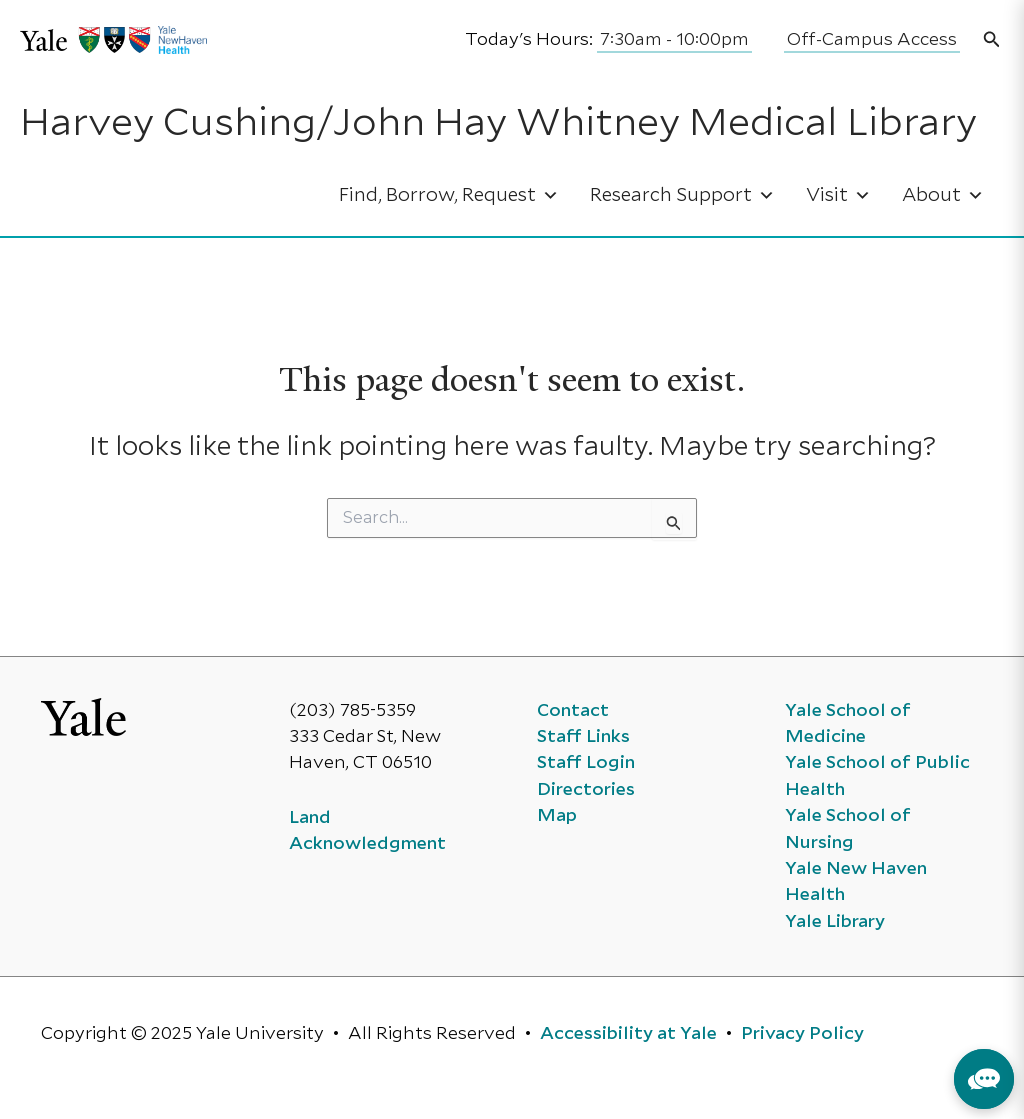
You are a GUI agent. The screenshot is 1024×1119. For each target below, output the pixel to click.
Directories (586, 790)
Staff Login (586, 763)
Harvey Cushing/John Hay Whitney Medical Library (498, 124)
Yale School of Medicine (848, 724)
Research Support (682, 196)
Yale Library (835, 922)
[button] (992, 40)
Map (557, 816)
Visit (838, 196)
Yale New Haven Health (856, 882)
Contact (573, 711)
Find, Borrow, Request (449, 196)
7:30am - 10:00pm (674, 40)
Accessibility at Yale (628, 1034)
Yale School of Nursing (848, 829)
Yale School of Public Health (877, 776)
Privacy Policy (802, 1034)
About (943, 196)
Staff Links (583, 737)
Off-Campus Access (872, 40)
